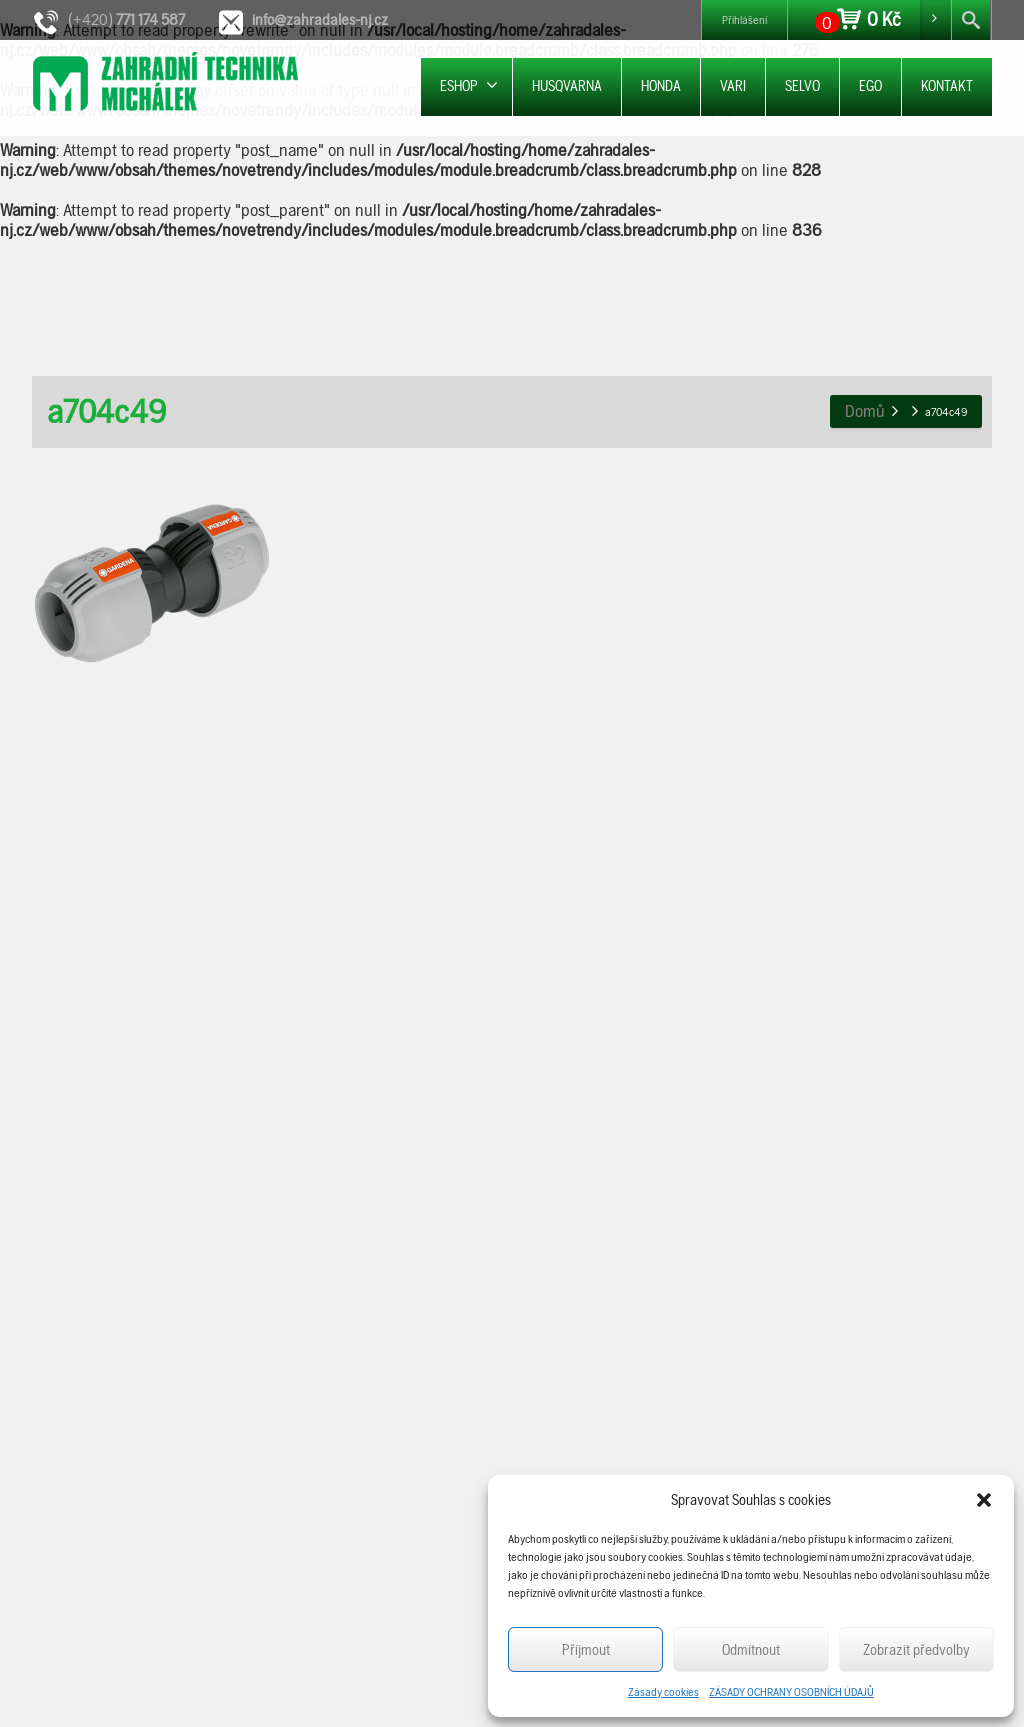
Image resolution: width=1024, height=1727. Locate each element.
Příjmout (586, 1650)
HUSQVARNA (567, 86)
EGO (870, 86)
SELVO (802, 86)
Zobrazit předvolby (916, 1650)
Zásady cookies (663, 1692)
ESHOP (469, 85)
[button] (984, 1500)
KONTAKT (947, 86)
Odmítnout (751, 1650)
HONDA (661, 86)
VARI (733, 86)
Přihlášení (744, 20)
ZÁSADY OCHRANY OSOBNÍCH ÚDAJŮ (791, 1692)
